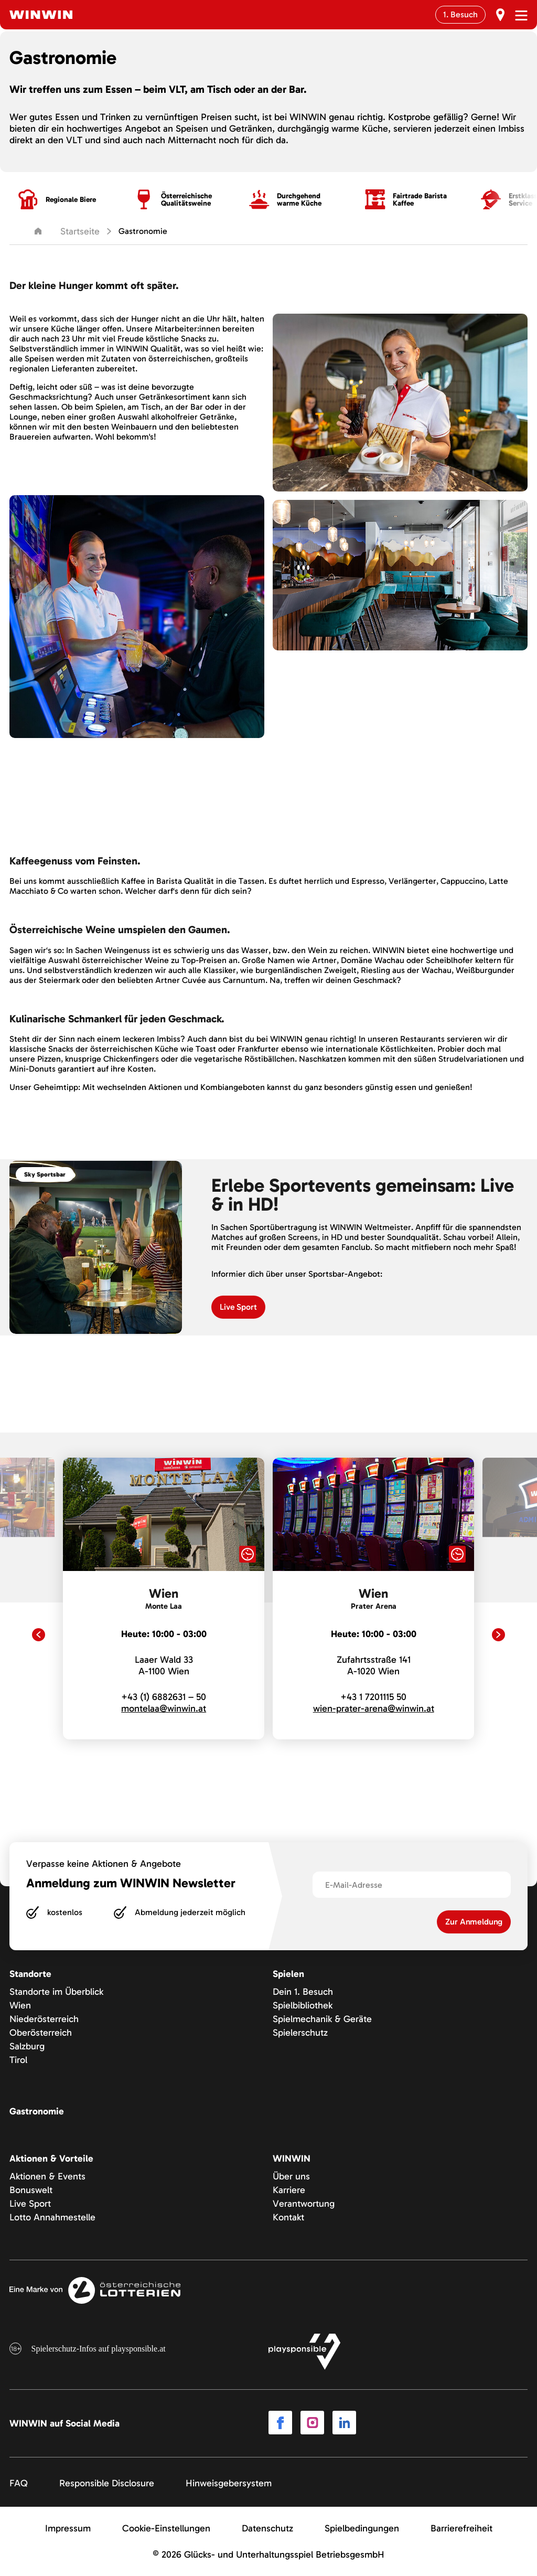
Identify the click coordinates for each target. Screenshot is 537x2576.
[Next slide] (498, 1635)
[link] (163, 1598)
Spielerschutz (300, 2032)
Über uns (291, 2176)
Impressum (68, 2528)
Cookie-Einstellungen (166, 2528)
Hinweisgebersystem (229, 2483)
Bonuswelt (30, 2190)
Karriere (289, 2190)
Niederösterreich (44, 2019)
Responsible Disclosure (106, 2483)
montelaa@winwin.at (163, 1708)
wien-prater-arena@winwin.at (373, 1708)
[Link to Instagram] (312, 2423)
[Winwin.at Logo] (40, 14)
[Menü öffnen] (521, 15)
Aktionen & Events (47, 2176)
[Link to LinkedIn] (344, 2423)
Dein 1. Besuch (303, 1991)
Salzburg (27, 2046)
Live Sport (30, 2203)
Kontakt (288, 2217)
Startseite (67, 231)
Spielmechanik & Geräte (322, 2019)
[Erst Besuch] (500, 14)
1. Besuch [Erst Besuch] (460, 14)
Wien (20, 2005)
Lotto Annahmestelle (52, 2217)
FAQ (18, 2483)
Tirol (18, 2060)
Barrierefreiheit (461, 2528)
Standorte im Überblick (56, 1991)
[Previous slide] (38, 1635)
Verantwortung (304, 2203)
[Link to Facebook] (280, 2423)
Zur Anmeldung (473, 1922)
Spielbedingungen (362, 2528)
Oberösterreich (40, 2032)
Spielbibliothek (302, 2005)
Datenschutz (267, 2528)
